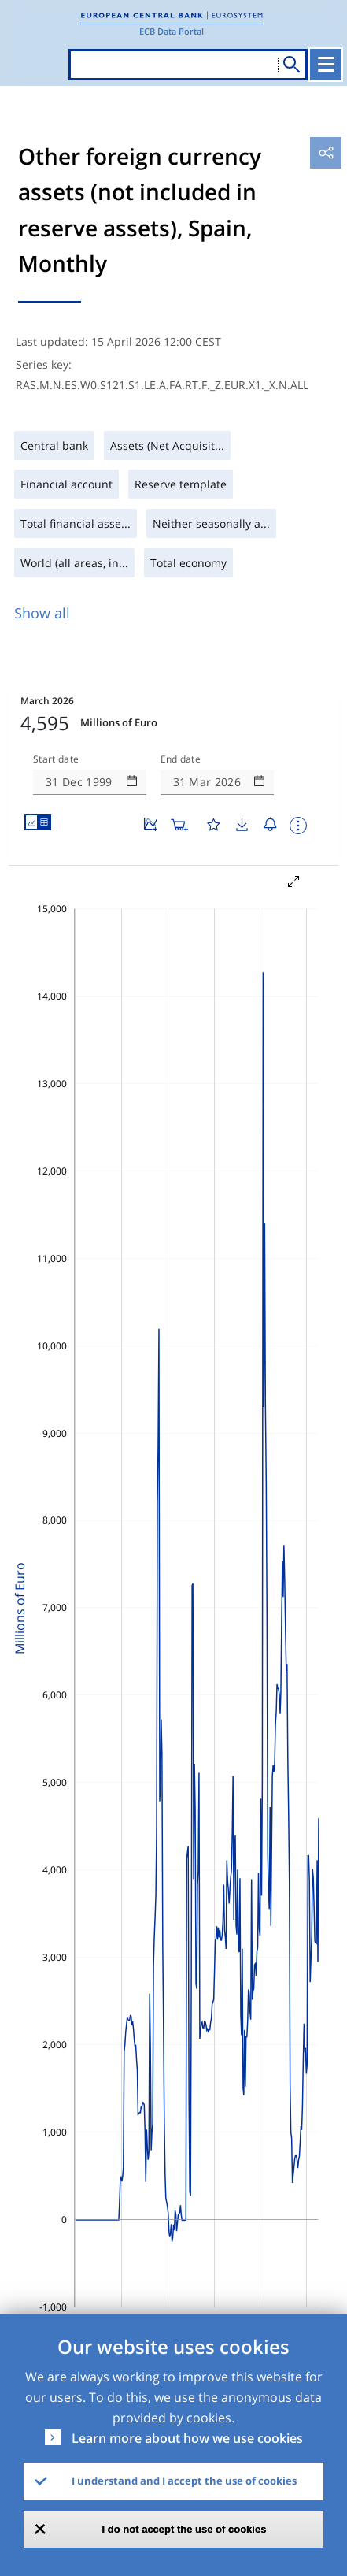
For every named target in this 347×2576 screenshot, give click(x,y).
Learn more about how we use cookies (187, 2438)
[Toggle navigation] (325, 64)
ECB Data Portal (171, 31)
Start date (56, 759)
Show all (42, 612)
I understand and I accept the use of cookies (184, 2481)
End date (181, 759)
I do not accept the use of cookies (184, 2529)
